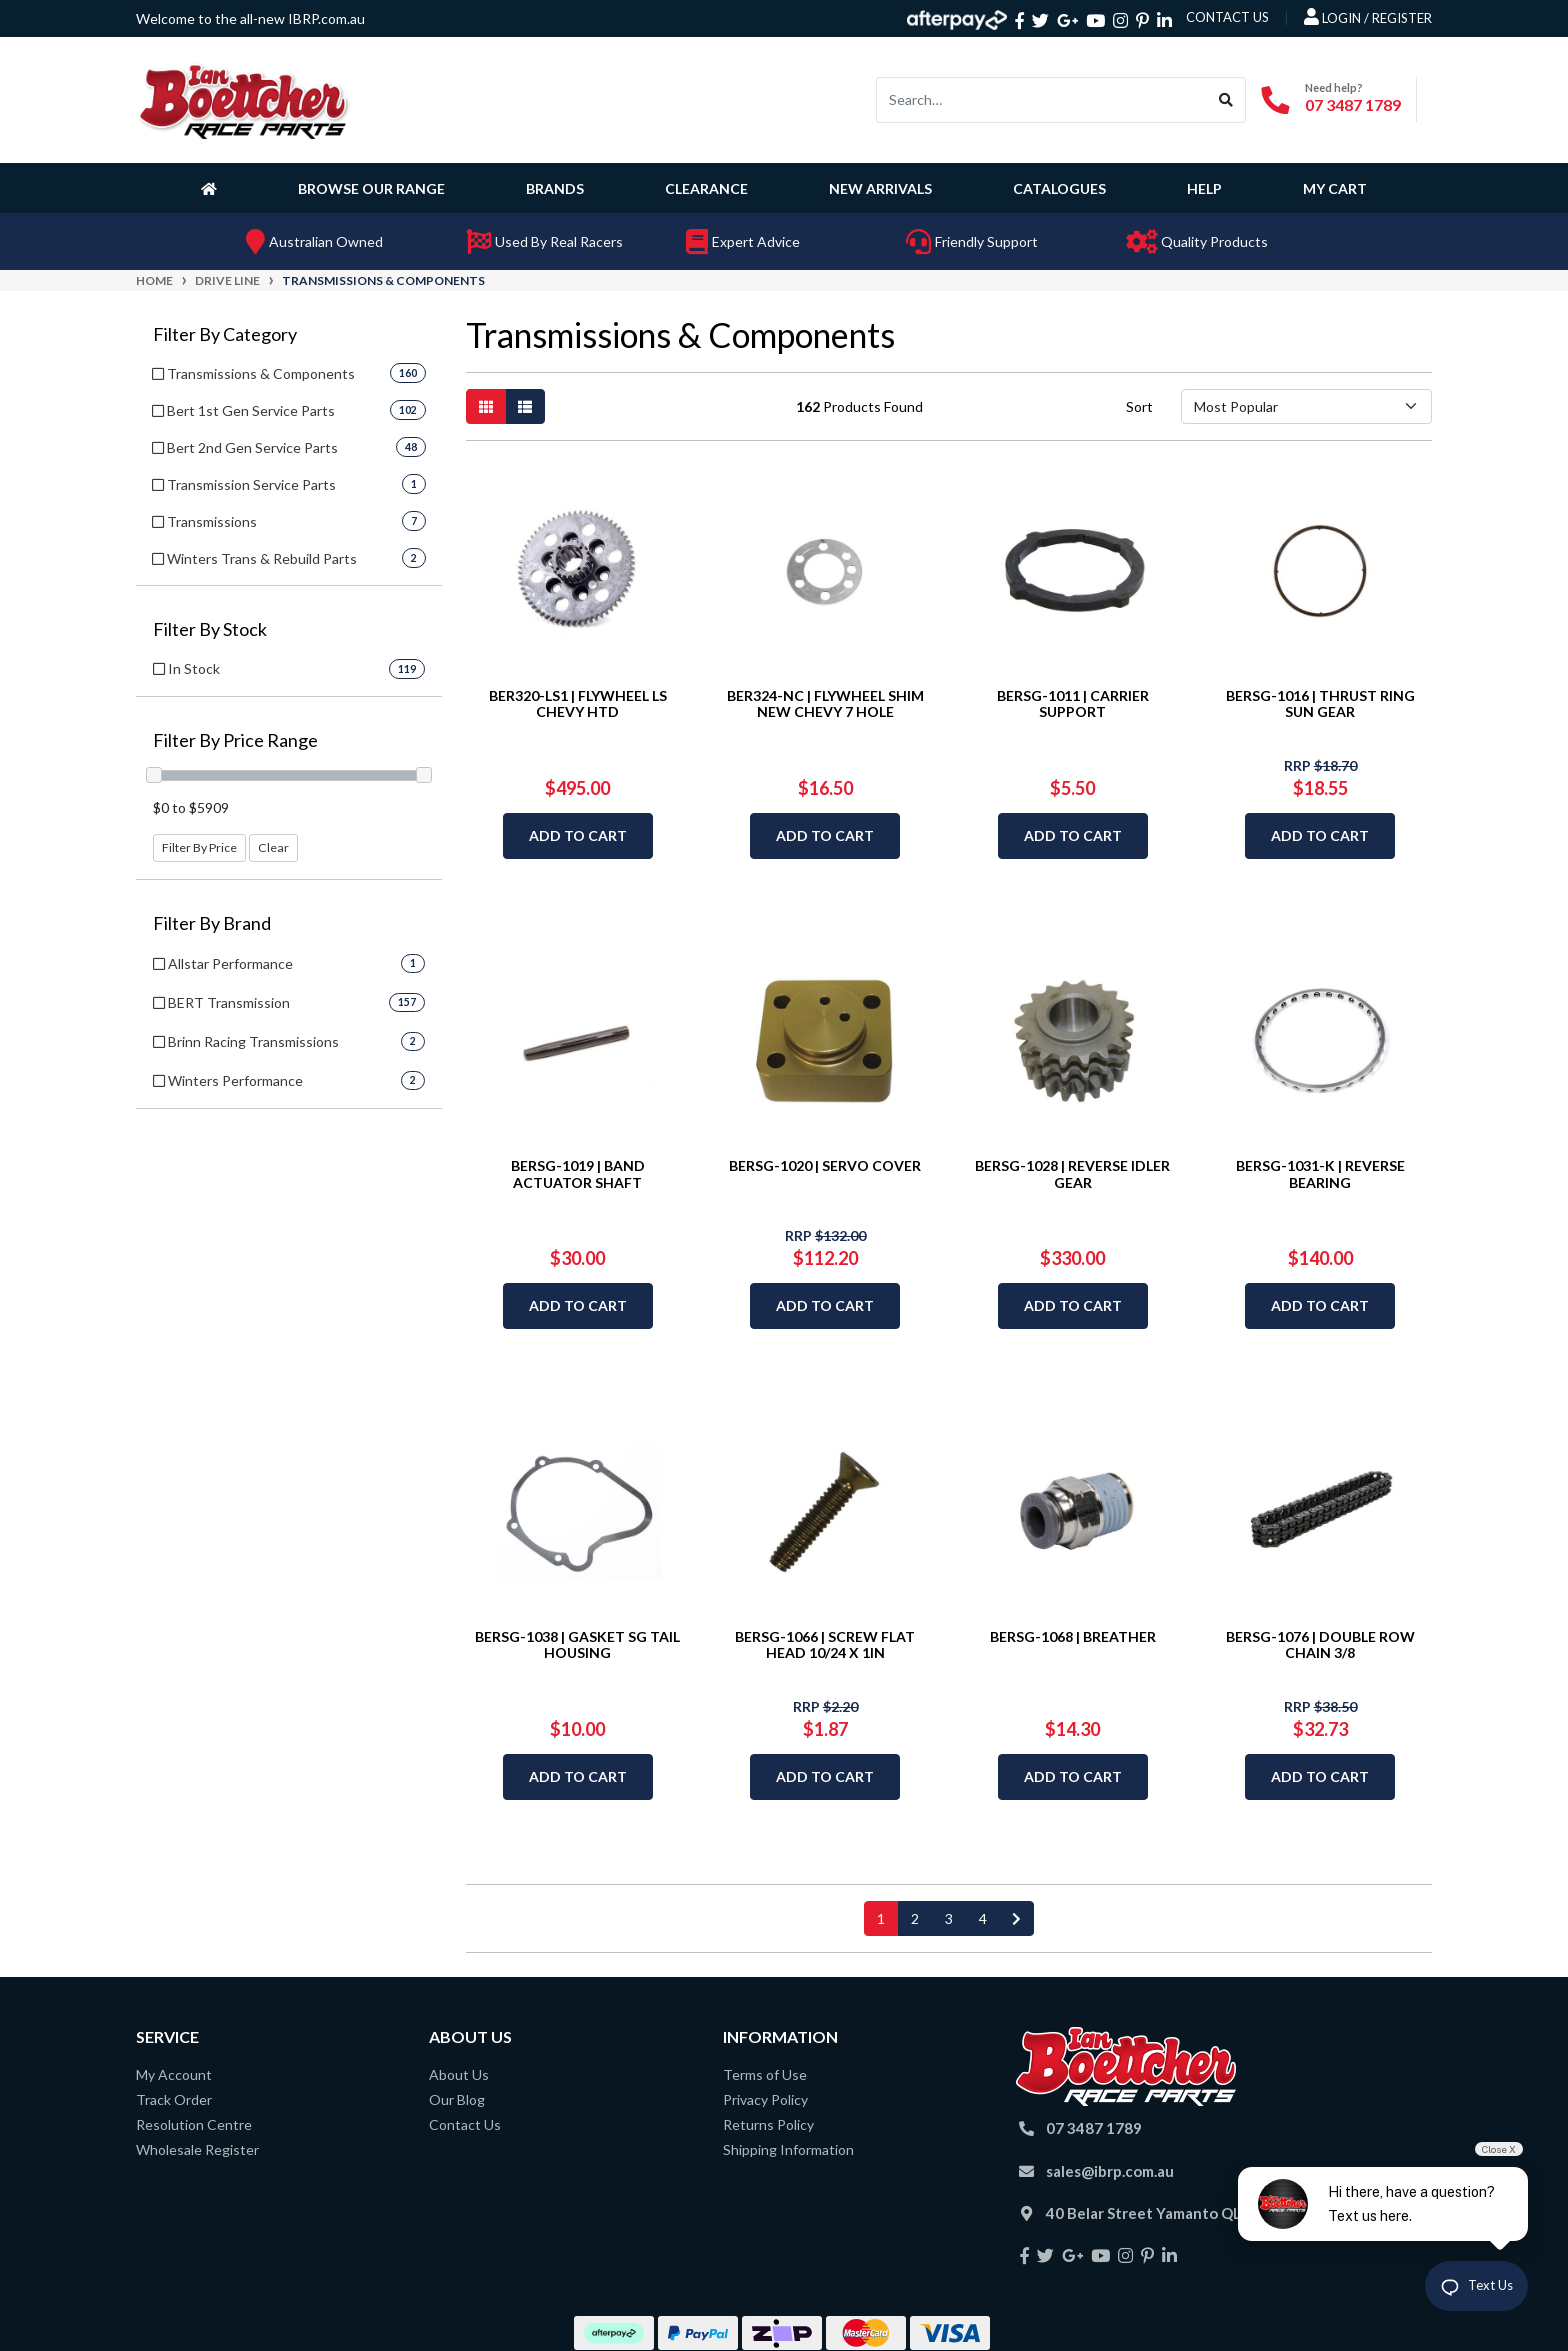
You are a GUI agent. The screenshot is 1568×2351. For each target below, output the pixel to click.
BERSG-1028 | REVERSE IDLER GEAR (1072, 1174)
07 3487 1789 (1353, 104)
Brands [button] (555, 188)
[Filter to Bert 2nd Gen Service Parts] (289, 447)
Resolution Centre (194, 2124)
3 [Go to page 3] (949, 1918)
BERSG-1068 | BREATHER (1073, 1636)
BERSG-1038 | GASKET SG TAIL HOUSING (577, 1645)
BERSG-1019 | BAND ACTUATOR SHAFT (578, 1174)
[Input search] (1042, 100)
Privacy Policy (765, 2099)
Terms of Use (765, 2074)
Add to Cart (578, 835)
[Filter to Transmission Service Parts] (289, 484)
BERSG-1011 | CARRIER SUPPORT (1073, 704)
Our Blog (457, 2099)
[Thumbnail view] (486, 406)
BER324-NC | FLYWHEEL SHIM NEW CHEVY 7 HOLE (825, 704)
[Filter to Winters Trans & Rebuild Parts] (289, 558)
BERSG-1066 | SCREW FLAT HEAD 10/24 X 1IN (825, 1645)
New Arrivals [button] (880, 188)
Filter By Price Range (235, 740)
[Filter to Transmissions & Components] (289, 373)
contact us (1227, 17)
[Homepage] (213, 188)
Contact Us (465, 2124)
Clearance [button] (706, 188)
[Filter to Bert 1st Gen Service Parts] (289, 410)
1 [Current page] (881, 1918)
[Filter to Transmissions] (289, 521)
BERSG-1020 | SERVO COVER (825, 1165)
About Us (459, 2074)
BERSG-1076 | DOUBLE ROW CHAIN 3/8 (1320, 1645)
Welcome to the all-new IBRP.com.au (250, 18)
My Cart (1335, 188)
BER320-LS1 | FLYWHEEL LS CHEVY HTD (578, 704)
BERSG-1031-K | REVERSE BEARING (1320, 1174)
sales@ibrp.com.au (1110, 2171)
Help (1204, 188)
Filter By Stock (210, 629)
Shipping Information (788, 2149)
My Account (174, 2074)
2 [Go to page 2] (915, 1918)
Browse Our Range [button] (371, 188)
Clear (273, 847)
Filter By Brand (212, 923)
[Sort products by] (1306, 406)
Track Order (174, 2099)
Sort (1139, 406)
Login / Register (1368, 17)
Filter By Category (225, 334)
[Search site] (1226, 100)
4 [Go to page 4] (983, 1918)
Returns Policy (768, 2124)
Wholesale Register (197, 2149)
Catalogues (1059, 188)
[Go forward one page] (1016, 1918)
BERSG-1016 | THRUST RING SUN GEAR (1320, 704)
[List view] (525, 406)
